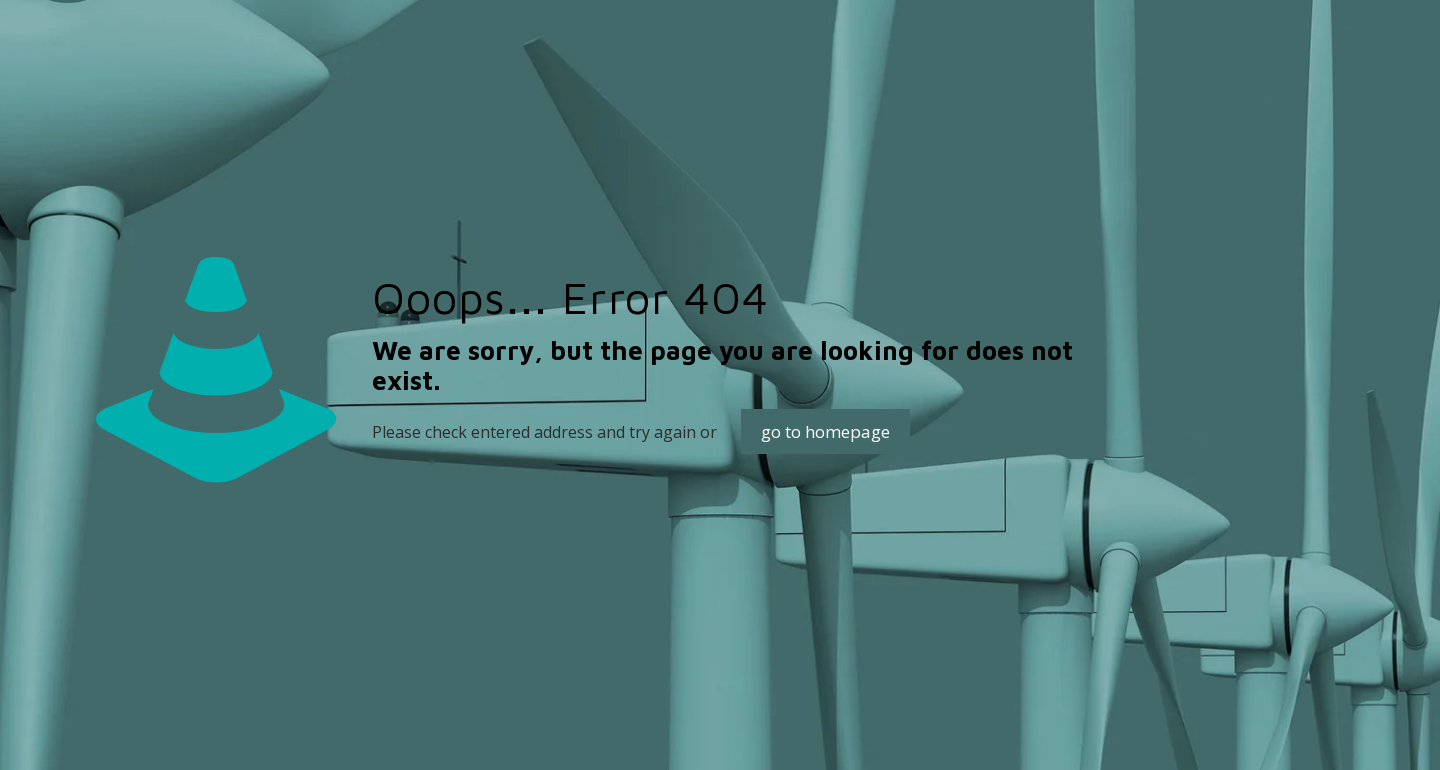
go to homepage (825, 431)
